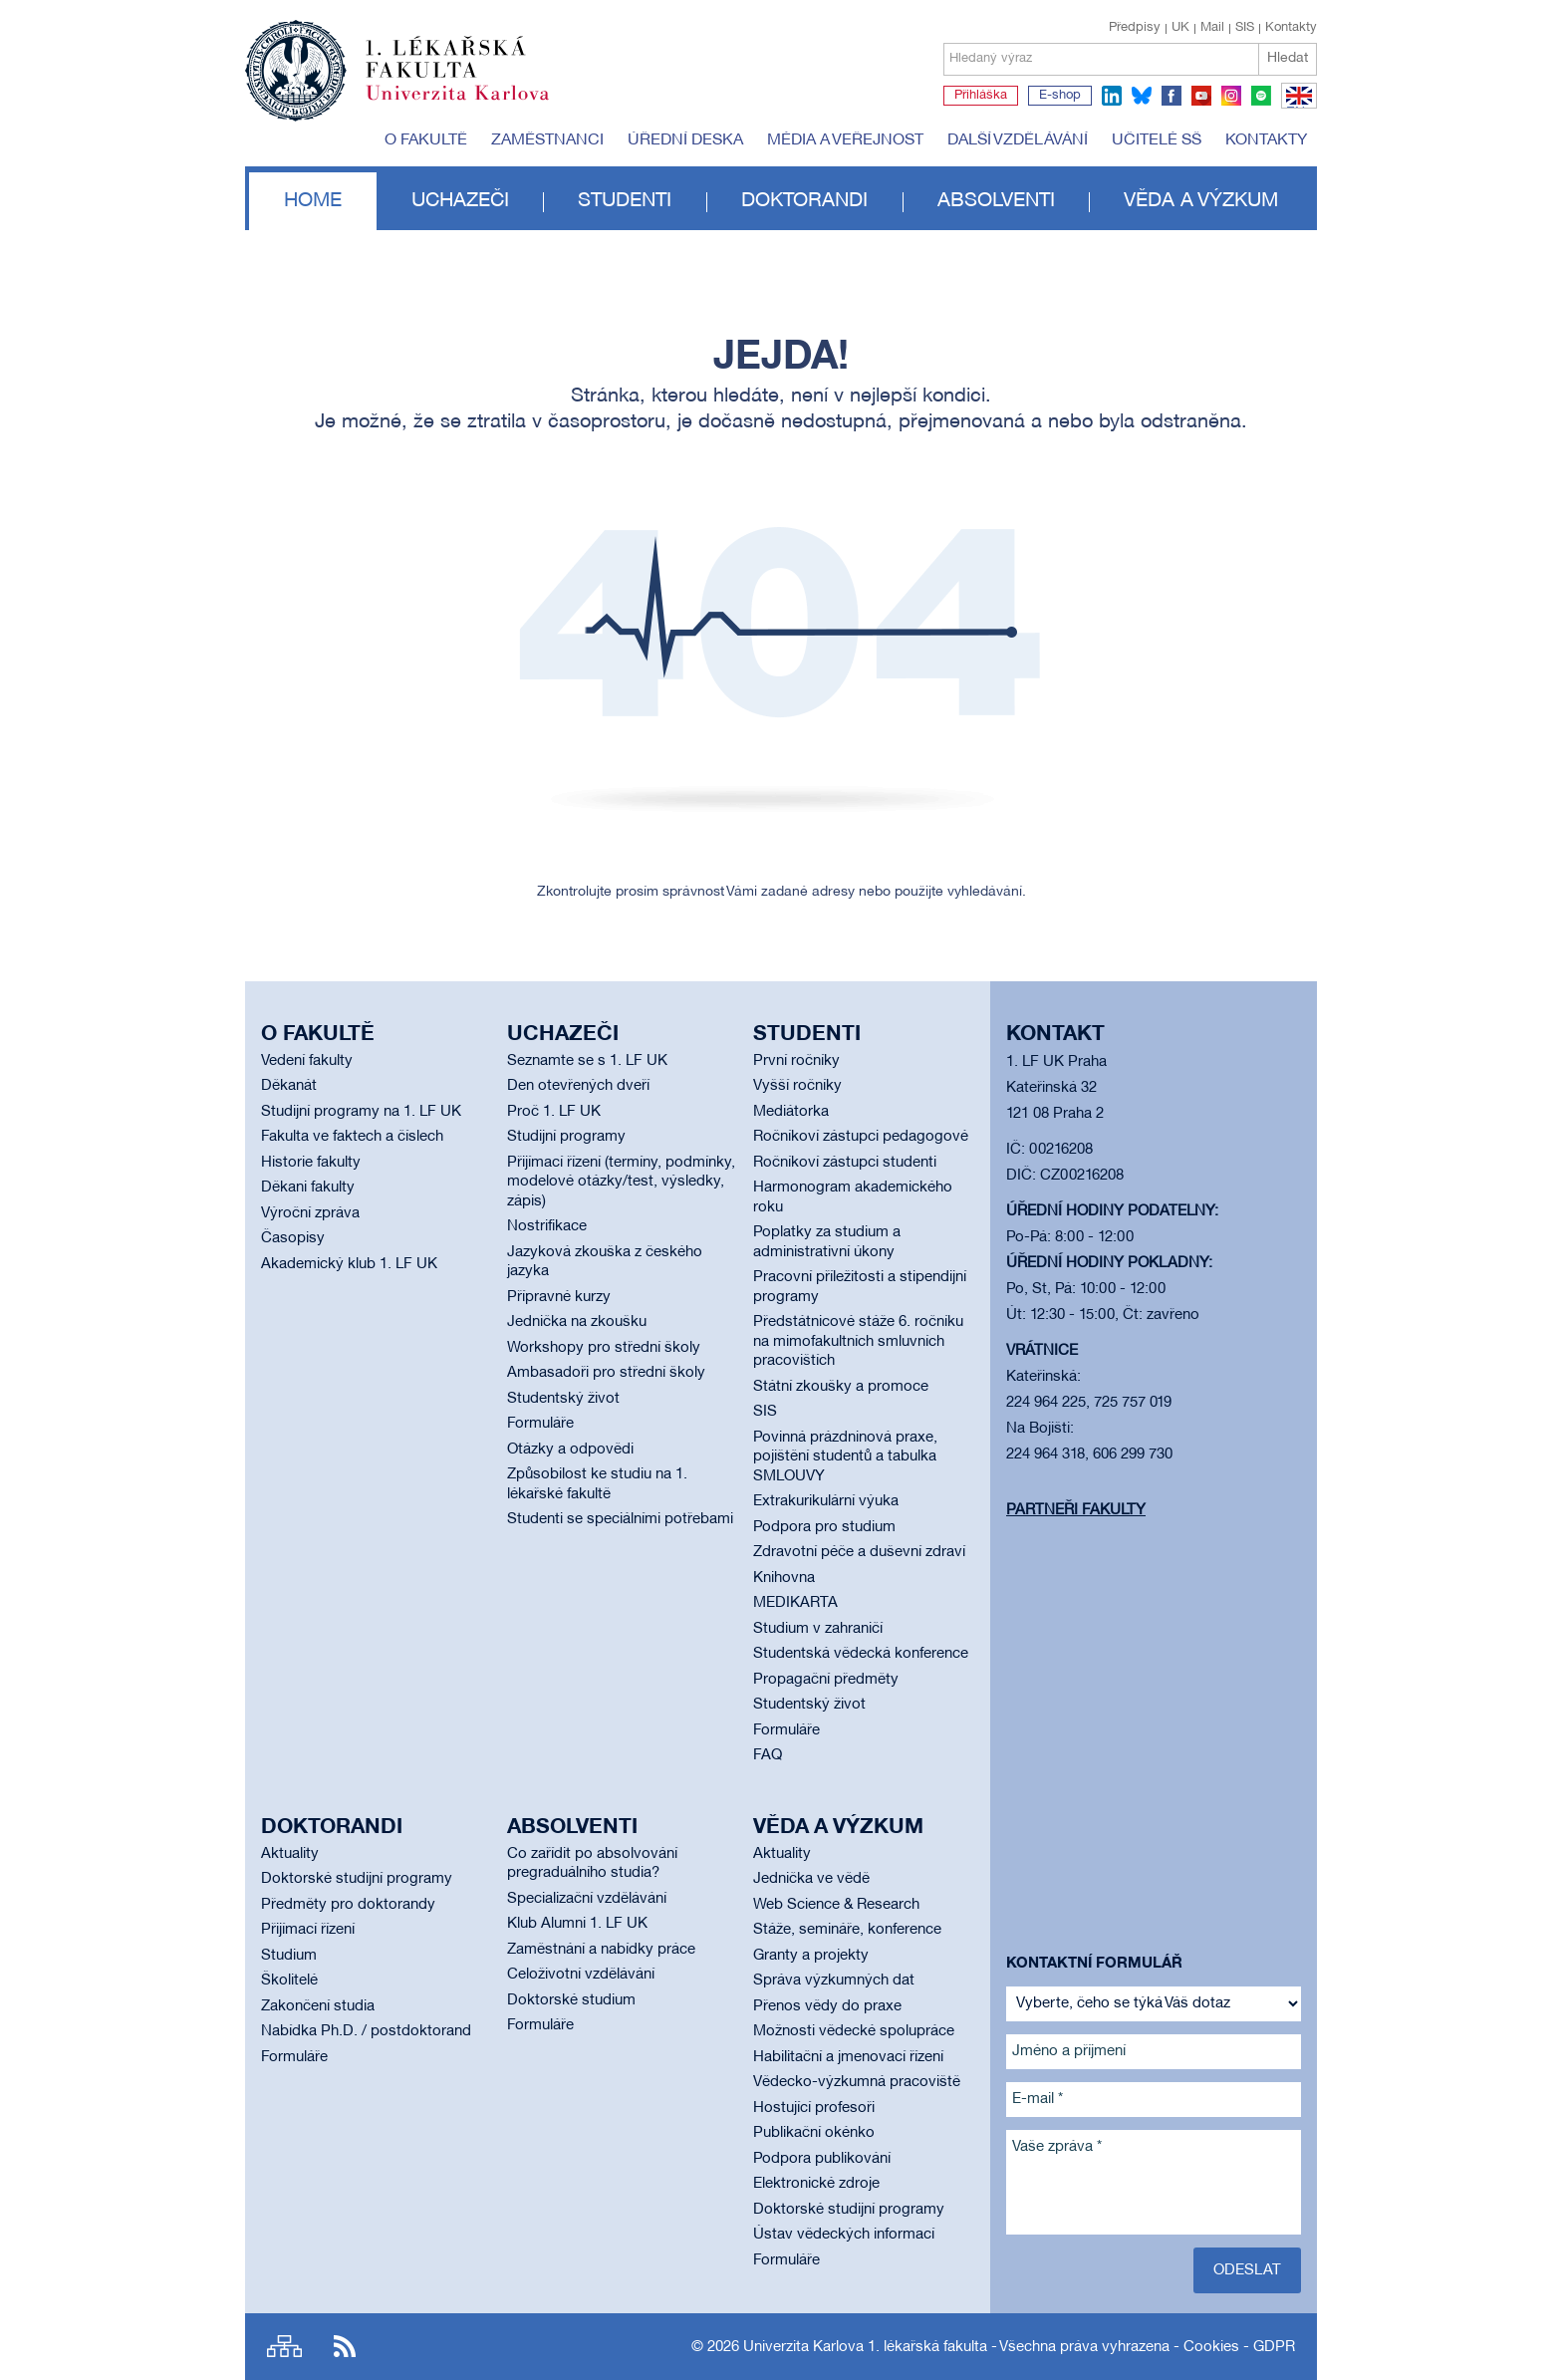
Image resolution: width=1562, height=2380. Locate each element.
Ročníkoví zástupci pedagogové (860, 1137)
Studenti (624, 201)
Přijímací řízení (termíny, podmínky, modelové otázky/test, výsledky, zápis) (621, 1182)
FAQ (767, 1755)
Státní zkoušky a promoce (840, 1387)
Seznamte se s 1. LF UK (587, 1061)
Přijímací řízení (308, 1930)
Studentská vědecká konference (860, 1654)
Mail (1212, 28)
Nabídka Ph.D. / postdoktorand (366, 2031)
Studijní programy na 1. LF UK (361, 1112)
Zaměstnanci (547, 140)
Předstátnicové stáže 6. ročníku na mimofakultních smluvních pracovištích (858, 1341)
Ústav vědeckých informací (843, 2235)
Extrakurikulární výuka (826, 1501)
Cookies (1211, 2347)
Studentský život (563, 1399)
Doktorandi (804, 201)
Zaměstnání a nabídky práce (601, 1950)
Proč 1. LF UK (554, 1112)
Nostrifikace (547, 1226)
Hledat (1287, 58)
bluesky (1142, 96)
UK (1180, 28)
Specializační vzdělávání (586, 1899)
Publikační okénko (814, 2133)
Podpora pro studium (824, 1527)
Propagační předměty (826, 1680)
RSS (345, 2346)
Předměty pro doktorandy (348, 1905)
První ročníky (796, 1061)
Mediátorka (791, 1112)
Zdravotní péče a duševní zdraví (859, 1552)
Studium (289, 1956)
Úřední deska (685, 140)
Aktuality (290, 1854)
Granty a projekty (811, 1956)
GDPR (1274, 2347)
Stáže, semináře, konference (847, 1930)
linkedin (1112, 96)
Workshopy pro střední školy (603, 1348)
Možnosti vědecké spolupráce (853, 2031)
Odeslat (1247, 2270)
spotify (1261, 96)
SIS (1244, 28)
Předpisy (1135, 28)
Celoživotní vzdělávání (580, 1975)
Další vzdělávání (1017, 140)
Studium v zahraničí (818, 1629)
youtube (1201, 96)
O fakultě (426, 140)
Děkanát (289, 1086)
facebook (1171, 96)
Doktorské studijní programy (356, 1879)
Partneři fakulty (1076, 1510)
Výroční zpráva (310, 1213)
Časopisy (293, 1238)
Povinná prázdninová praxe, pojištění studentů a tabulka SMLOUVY (845, 1457)
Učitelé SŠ (1156, 140)
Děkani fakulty (308, 1187)
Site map (284, 2346)
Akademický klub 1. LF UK (349, 1264)
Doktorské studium (571, 2000)
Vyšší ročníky (797, 1086)
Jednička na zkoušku (577, 1322)
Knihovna (784, 1578)
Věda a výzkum (1201, 201)
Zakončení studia (318, 2006)
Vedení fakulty (307, 1061)
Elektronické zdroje (816, 2184)
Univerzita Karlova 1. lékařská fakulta (865, 2347)
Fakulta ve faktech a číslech (352, 1137)
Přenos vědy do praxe (827, 2006)
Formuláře (540, 1424)
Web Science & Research (836, 1905)
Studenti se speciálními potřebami (620, 1519)
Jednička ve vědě (811, 1879)
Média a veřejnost (845, 140)
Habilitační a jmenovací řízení (848, 2057)
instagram (1231, 96)
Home (313, 201)
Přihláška (980, 96)
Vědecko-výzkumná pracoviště (856, 2082)
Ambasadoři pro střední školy (606, 1373)
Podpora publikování (822, 2159)
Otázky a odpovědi (570, 1449)
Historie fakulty (311, 1163)
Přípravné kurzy (559, 1297)
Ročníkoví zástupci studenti (844, 1163)
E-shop (1060, 96)
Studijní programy (566, 1137)
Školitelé (289, 1980)
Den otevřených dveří (578, 1086)
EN (1295, 108)
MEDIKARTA (795, 1603)
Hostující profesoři (814, 2108)
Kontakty (1291, 28)
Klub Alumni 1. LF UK (577, 1924)
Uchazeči (460, 201)
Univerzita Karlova (473, 105)
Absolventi (996, 201)
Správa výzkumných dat (833, 1980)
